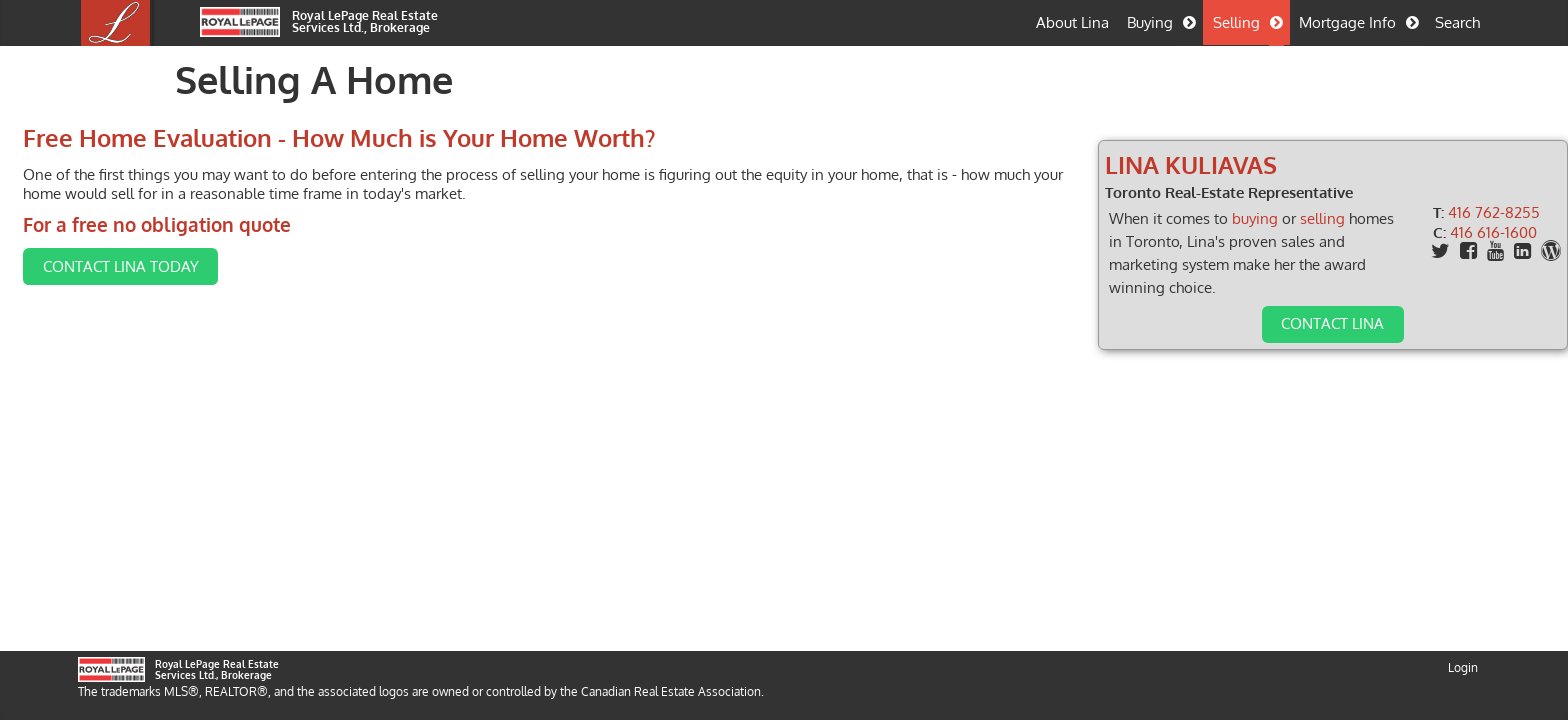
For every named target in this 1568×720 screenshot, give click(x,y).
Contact (1277, 323)
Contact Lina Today (199, 288)
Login (1463, 706)
